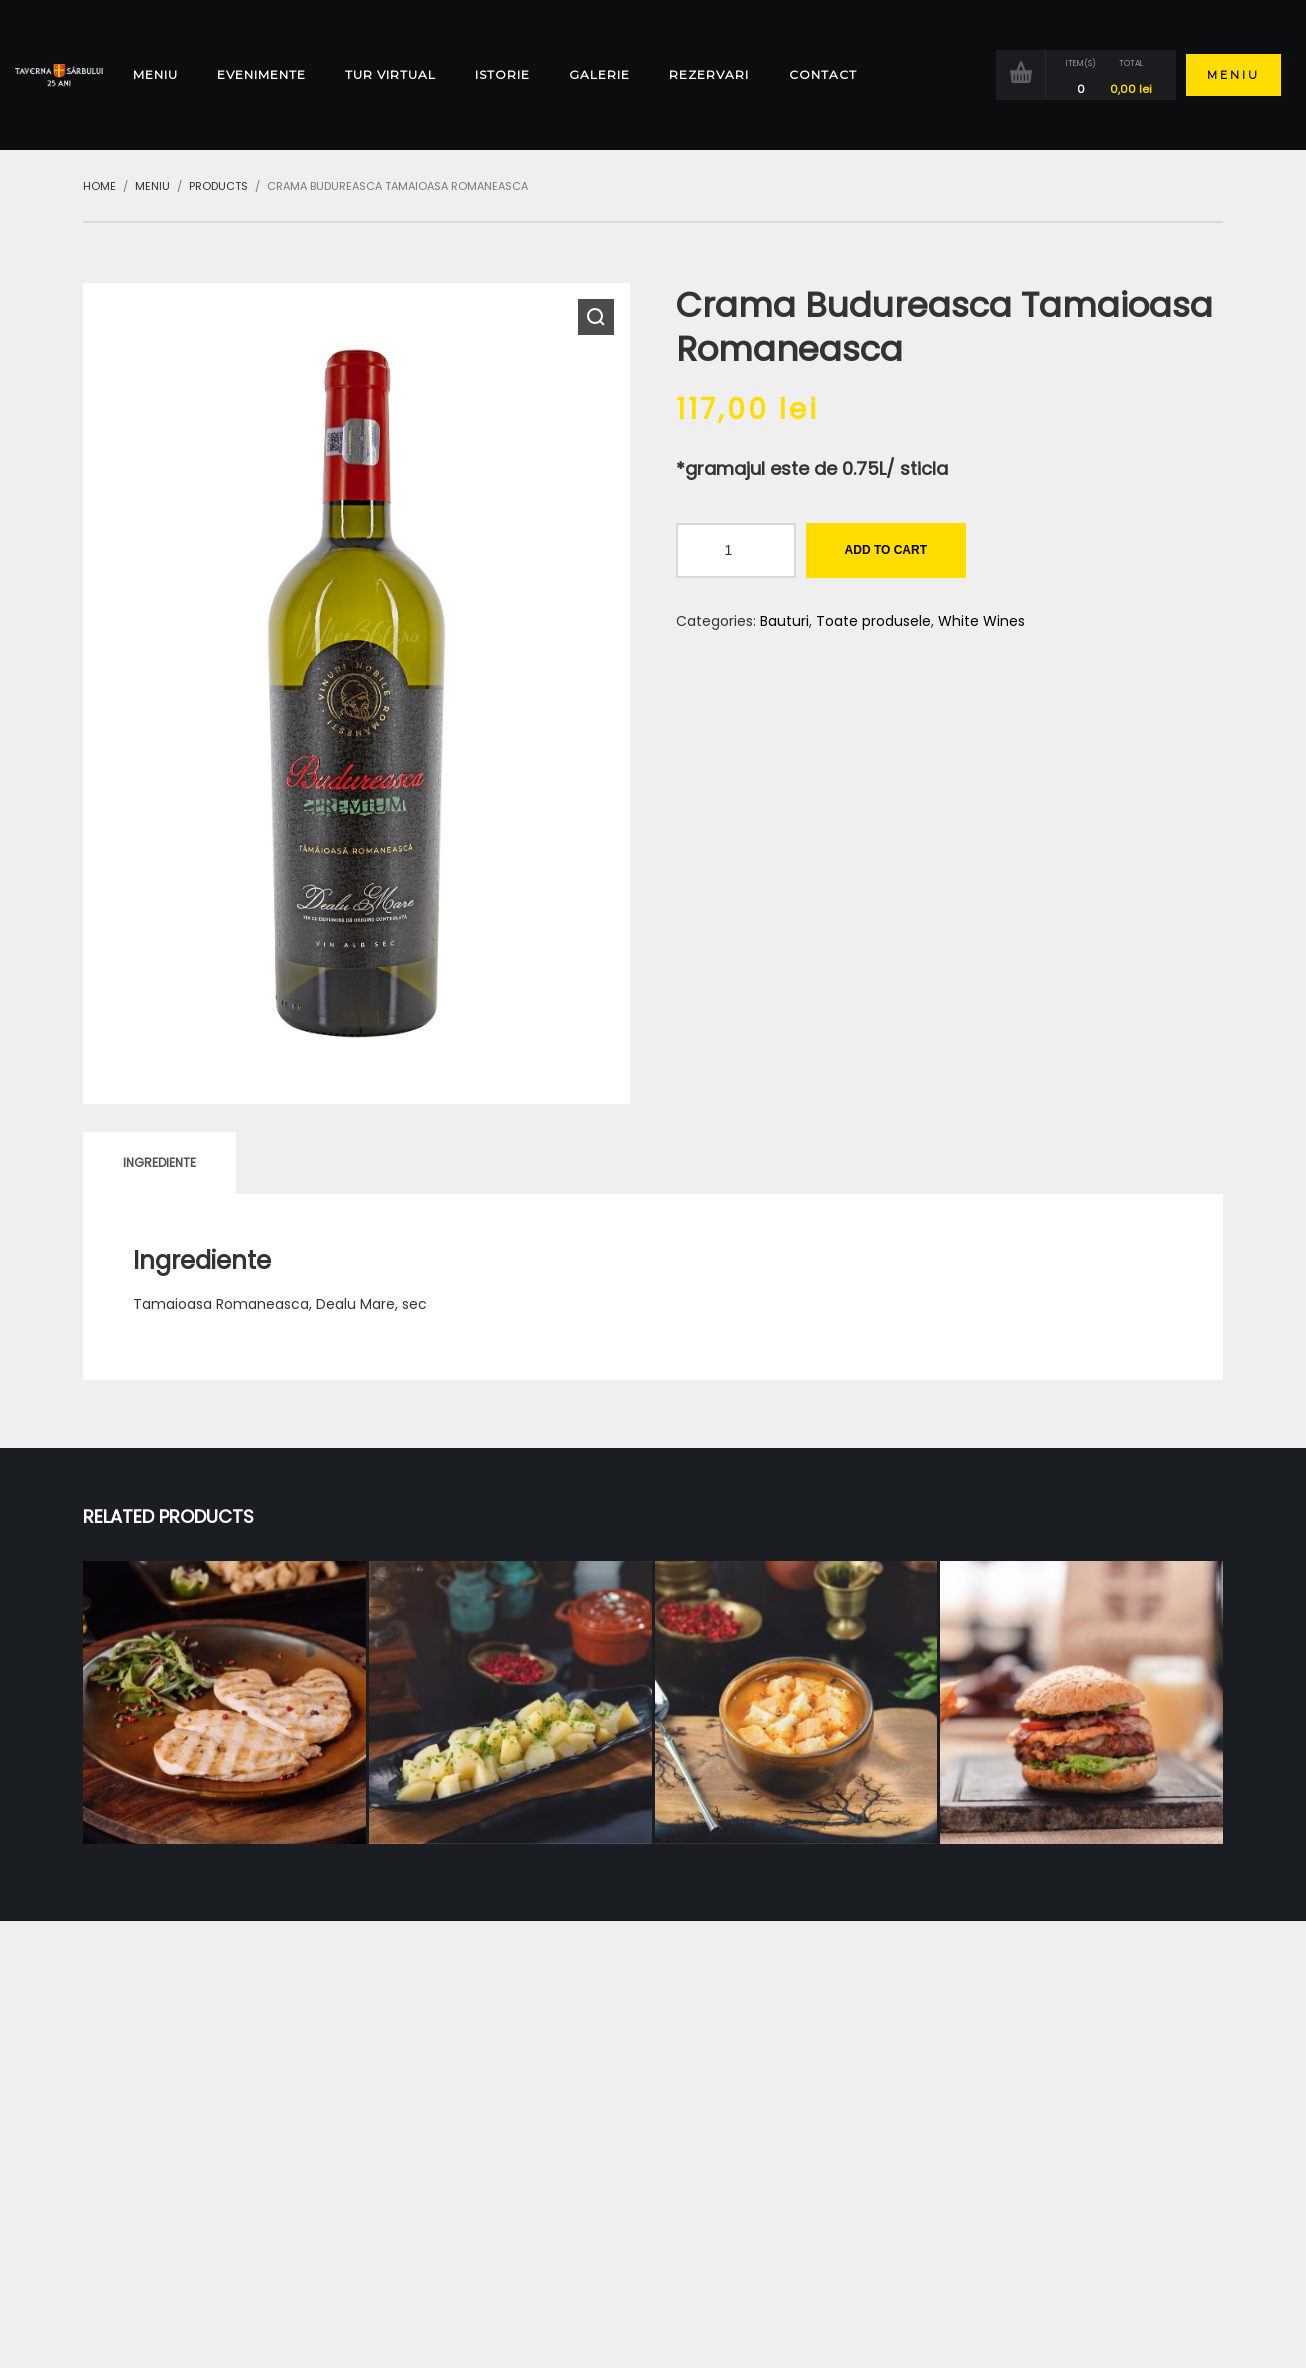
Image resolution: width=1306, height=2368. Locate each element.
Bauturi (784, 621)
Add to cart (886, 550)
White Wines (981, 621)
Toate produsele (873, 621)
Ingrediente (159, 1162)
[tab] (159, 1163)
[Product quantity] (736, 550)
